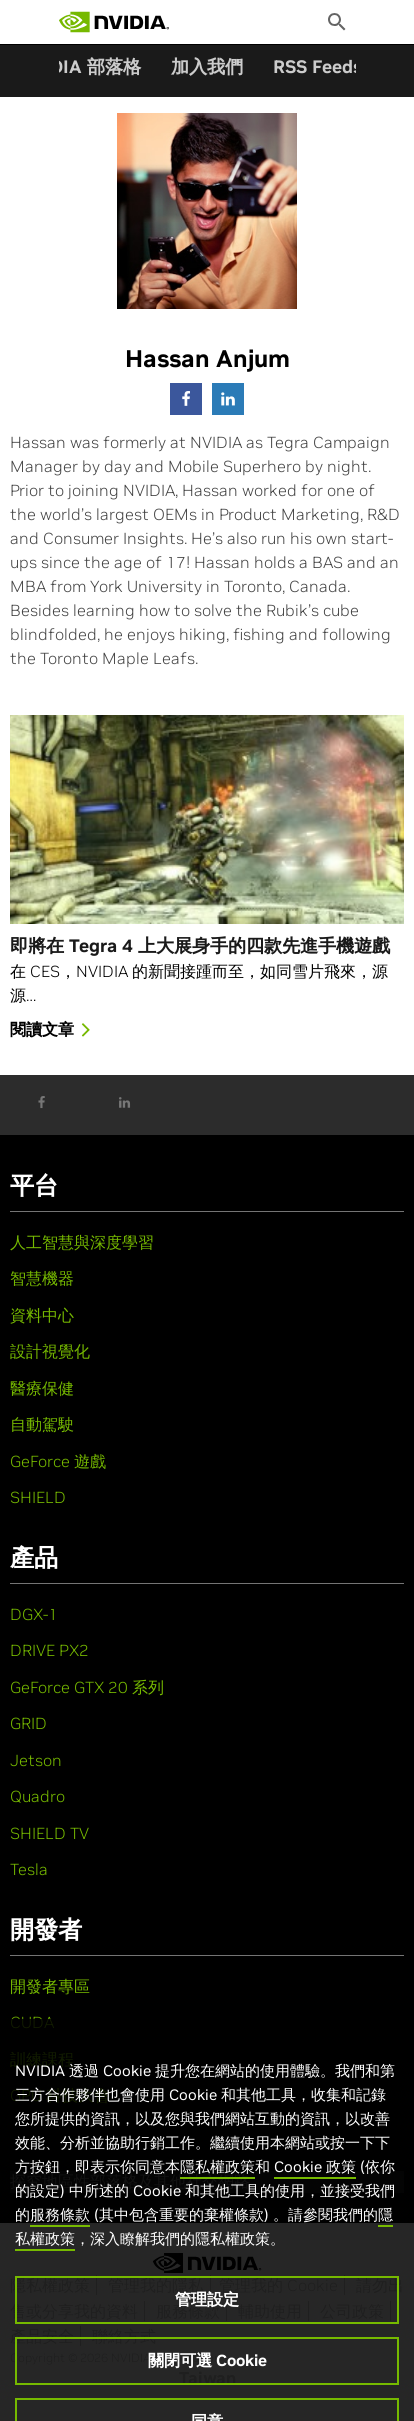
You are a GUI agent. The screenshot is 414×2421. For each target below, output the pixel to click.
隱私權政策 (217, 2182)
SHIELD (38, 1497)
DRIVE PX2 (49, 1650)
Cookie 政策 (315, 2182)
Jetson (36, 1760)
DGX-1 (34, 1614)
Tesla (29, 1869)
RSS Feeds (317, 66)
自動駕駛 (42, 1424)
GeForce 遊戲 (58, 1461)
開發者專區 (50, 1986)
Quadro (37, 1796)
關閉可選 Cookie (207, 2376)
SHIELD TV (49, 1833)
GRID (28, 1723)
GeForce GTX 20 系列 (87, 1687)
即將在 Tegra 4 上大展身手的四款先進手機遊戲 (200, 945)
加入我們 (207, 66)
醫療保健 (42, 1388)
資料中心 (42, 1315)
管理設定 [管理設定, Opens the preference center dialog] (207, 2315)
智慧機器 (42, 1278)
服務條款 (60, 2230)
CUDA (32, 2022)
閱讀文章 (54, 1031)
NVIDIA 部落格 (79, 66)
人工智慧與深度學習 (82, 1242)
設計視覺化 (50, 1351)
